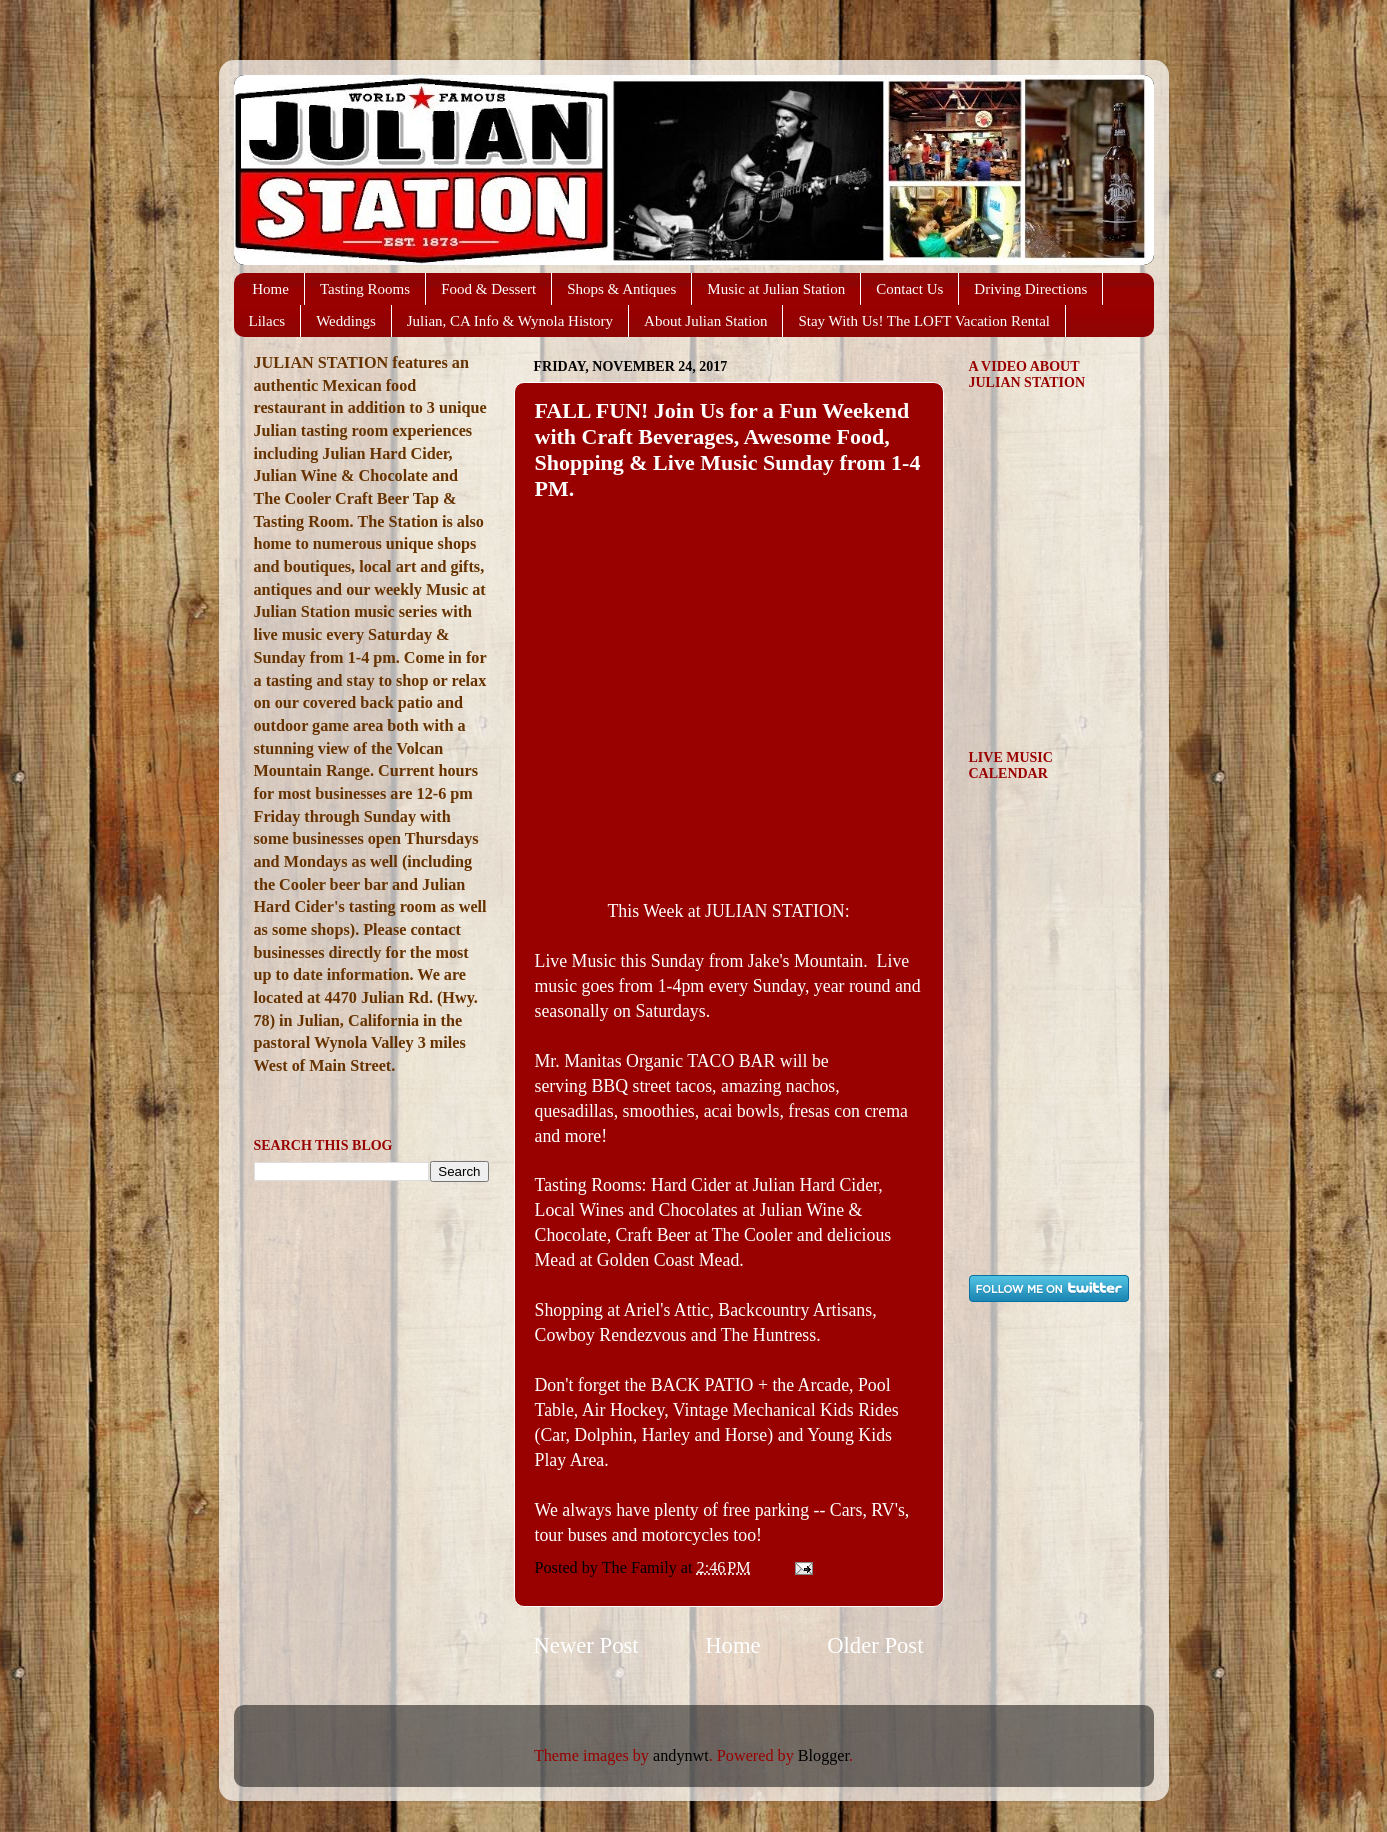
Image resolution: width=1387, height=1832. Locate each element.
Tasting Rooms (365, 289)
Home (270, 289)
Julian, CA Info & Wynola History (510, 321)
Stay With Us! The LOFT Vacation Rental (924, 321)
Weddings (346, 321)
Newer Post (586, 1645)
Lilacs (267, 321)
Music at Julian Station (776, 289)
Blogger (823, 1756)
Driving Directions (1030, 289)
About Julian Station (705, 321)
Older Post (875, 1645)
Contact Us (909, 289)
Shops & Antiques (621, 289)
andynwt (681, 1756)
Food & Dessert (488, 289)
